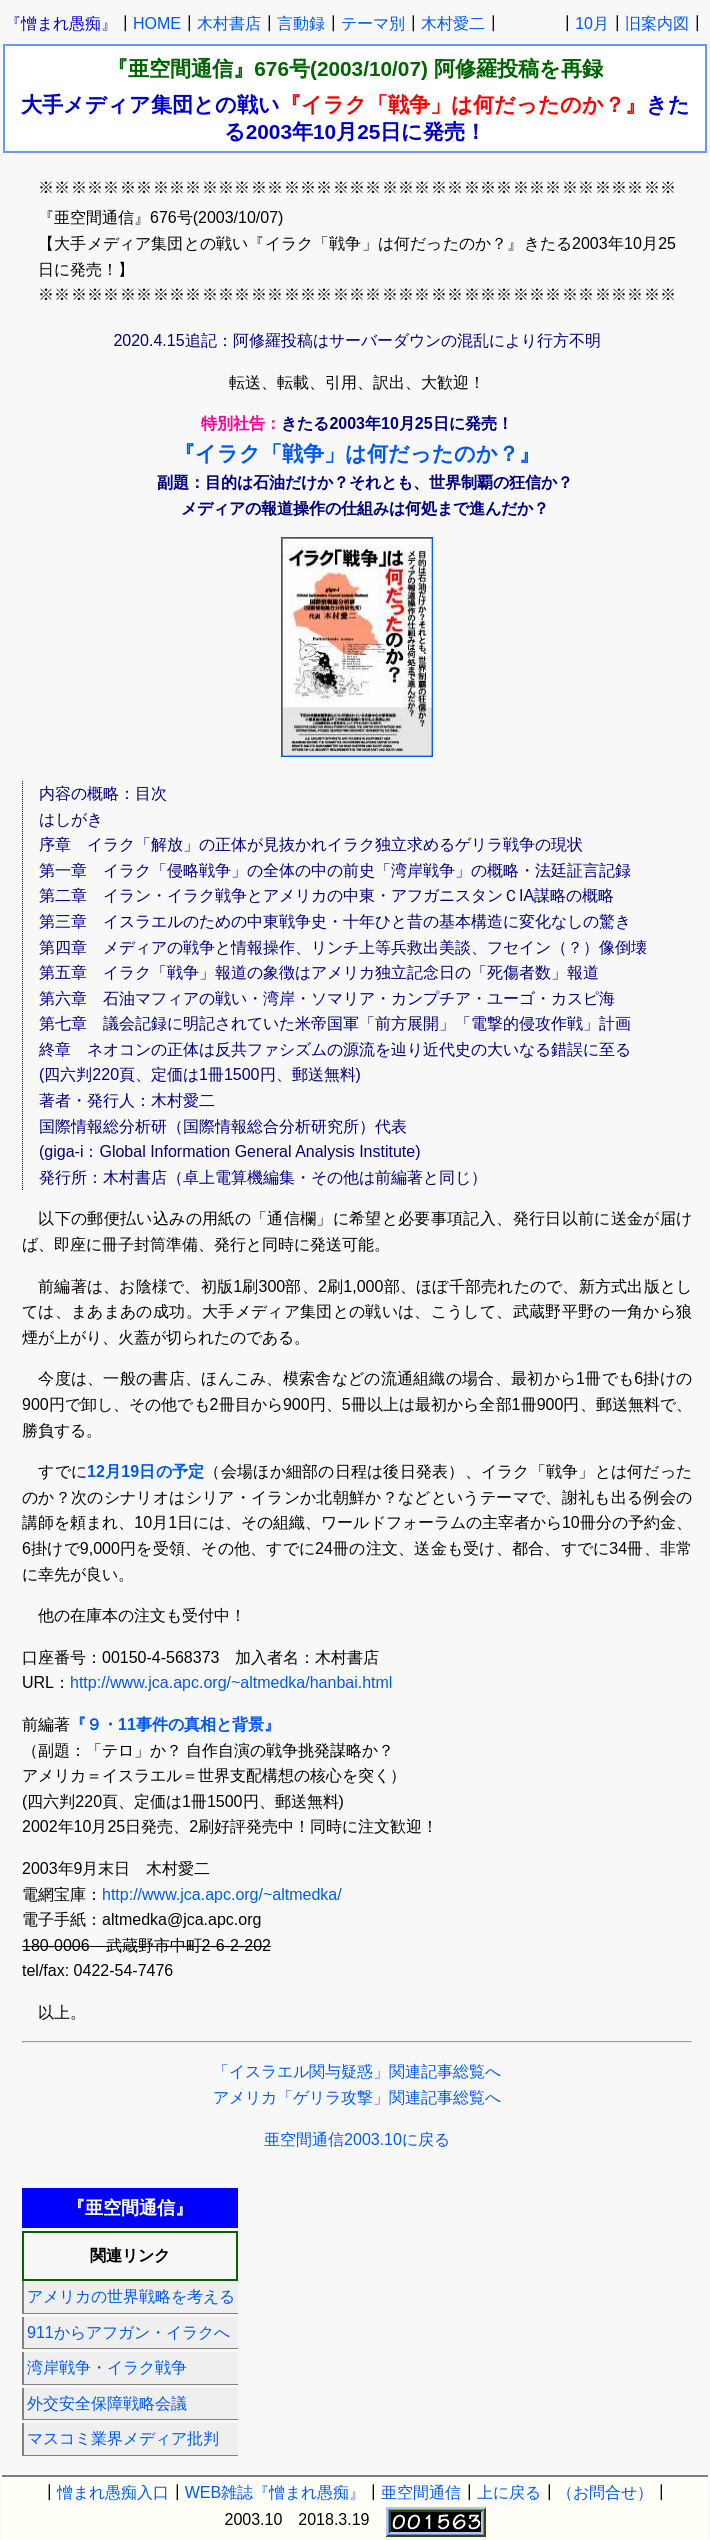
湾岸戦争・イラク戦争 (107, 2367)
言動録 (301, 23)
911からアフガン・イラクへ (128, 2332)
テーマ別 (373, 23)
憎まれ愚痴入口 (113, 2492)
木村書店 (229, 23)
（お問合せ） (605, 2492)
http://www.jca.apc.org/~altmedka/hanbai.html (231, 1682)
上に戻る (509, 2492)
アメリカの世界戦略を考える (131, 2296)
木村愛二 (453, 23)
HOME (157, 23)
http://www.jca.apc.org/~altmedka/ (222, 1894)
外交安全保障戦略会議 (107, 2403)
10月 (592, 23)
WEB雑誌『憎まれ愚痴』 (275, 2492)
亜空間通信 (421, 2492)
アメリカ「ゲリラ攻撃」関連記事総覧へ (357, 2097)
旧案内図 (657, 23)
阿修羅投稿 (486, 68)
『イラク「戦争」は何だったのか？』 (357, 453)
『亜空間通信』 (180, 68)
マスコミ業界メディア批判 (123, 2438)
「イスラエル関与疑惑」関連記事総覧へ (357, 2071)
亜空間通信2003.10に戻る (357, 2139)
